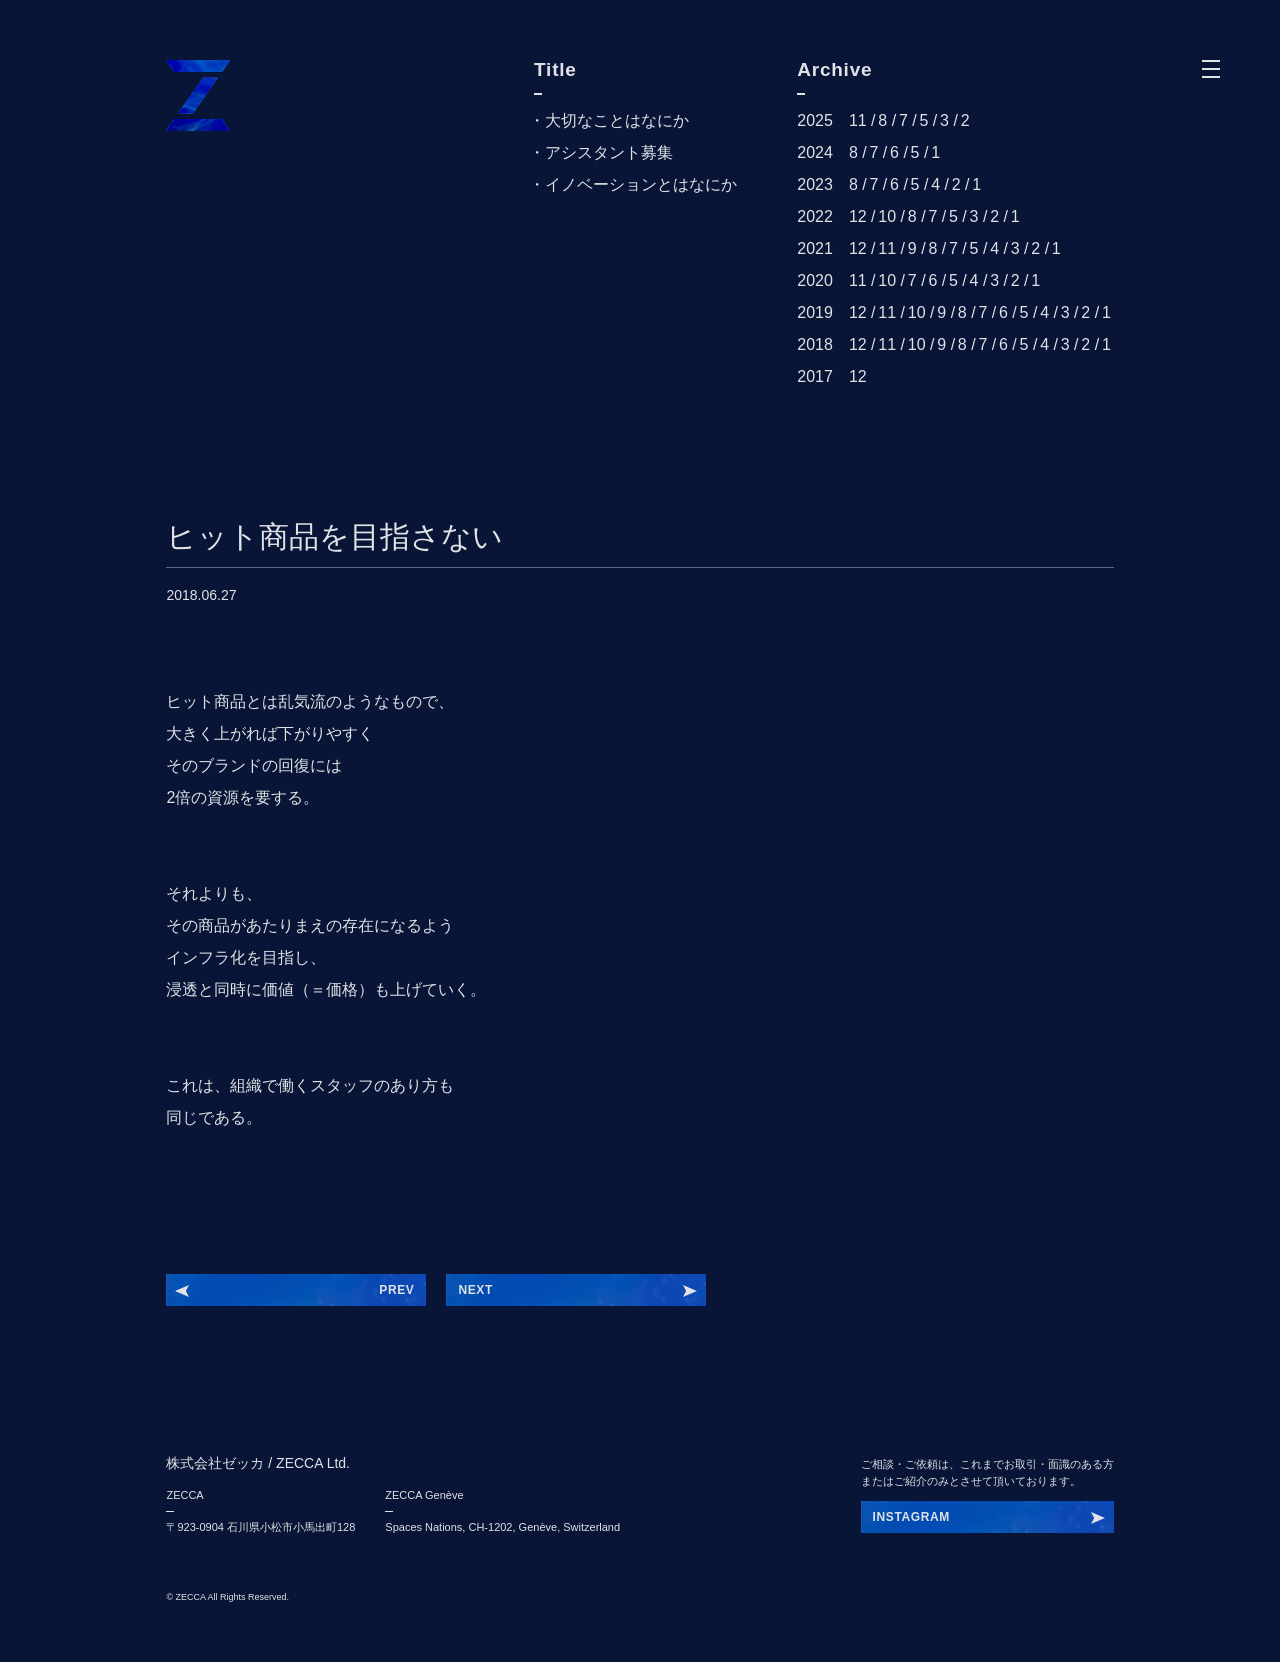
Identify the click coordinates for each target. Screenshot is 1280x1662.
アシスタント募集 (609, 152)
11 (858, 120)
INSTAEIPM (908, 1517)
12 (858, 216)
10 (887, 216)
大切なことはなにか (617, 120)
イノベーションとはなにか (641, 184)
